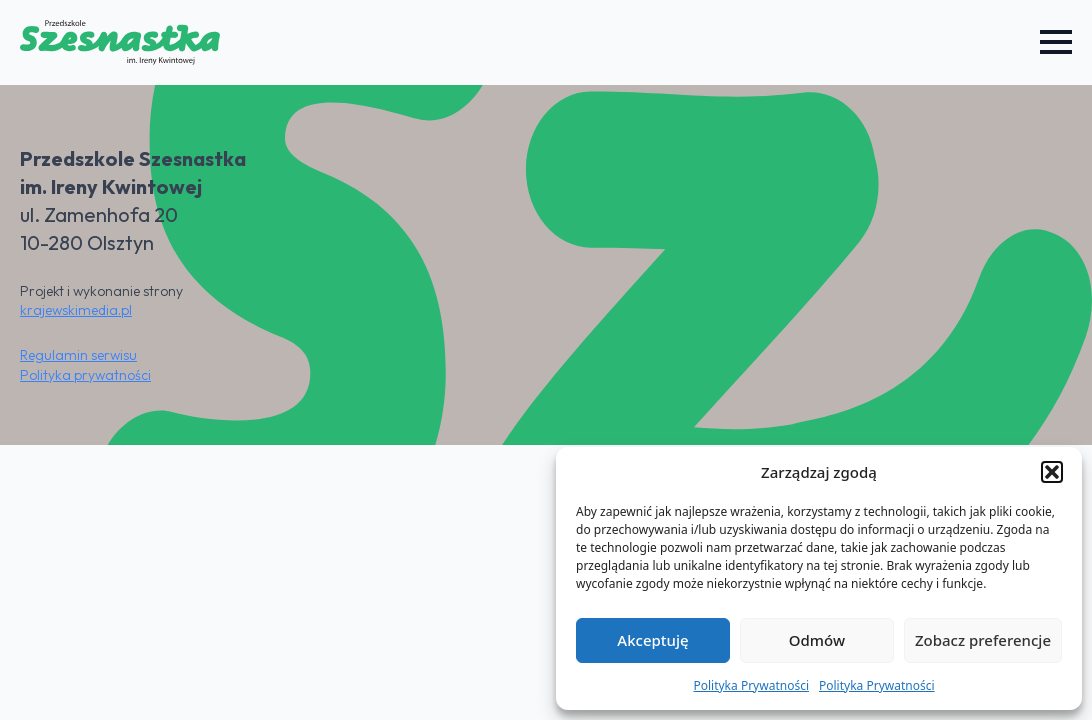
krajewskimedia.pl (76, 310)
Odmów (817, 640)
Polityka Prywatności (751, 685)
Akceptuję (652, 640)
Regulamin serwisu (78, 355)
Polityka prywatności (85, 375)
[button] (1052, 472)
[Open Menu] (1056, 42)
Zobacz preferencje (983, 640)
